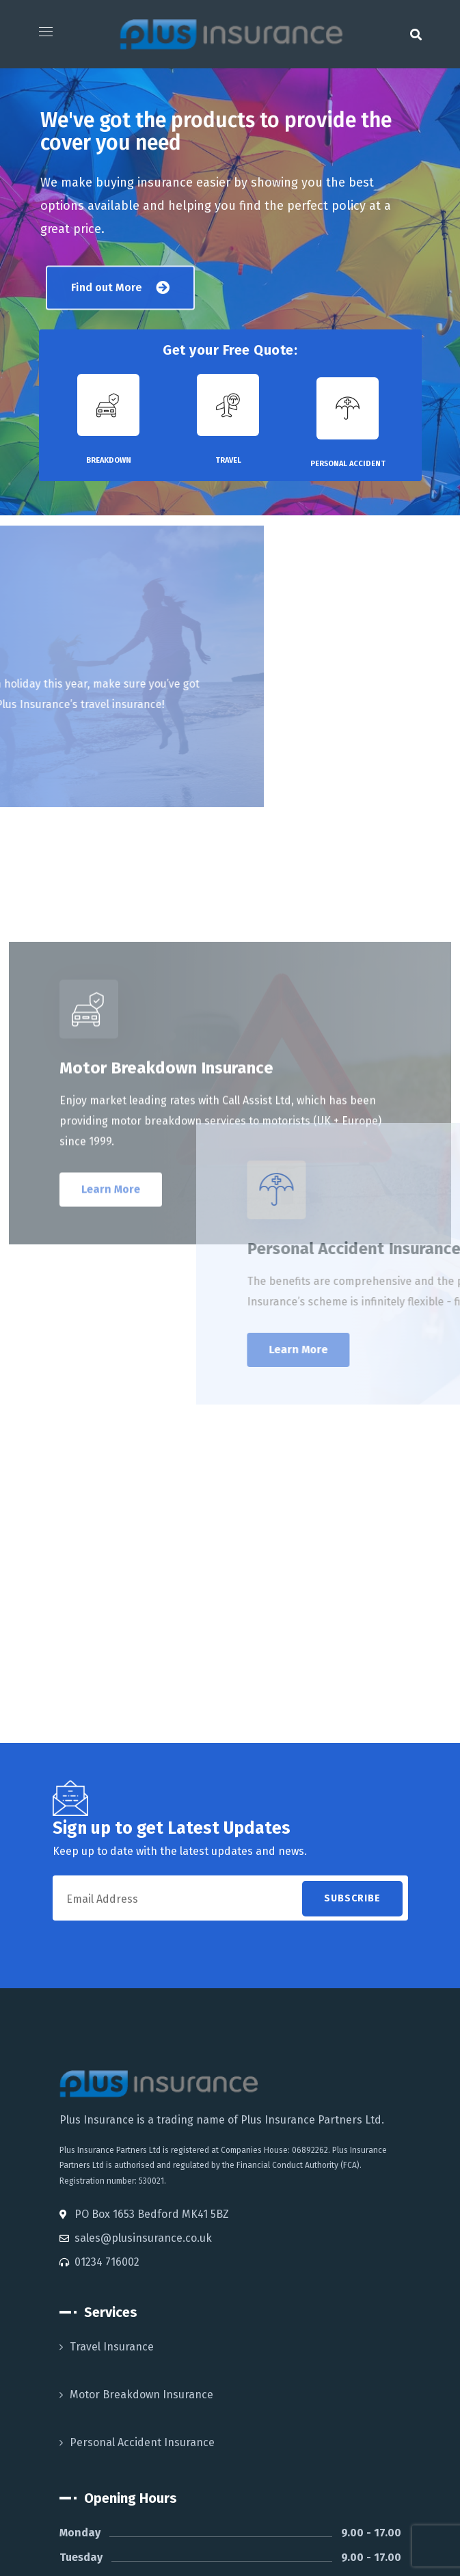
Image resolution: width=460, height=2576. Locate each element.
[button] (416, 34)
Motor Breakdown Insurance (141, 2394)
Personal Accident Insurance (142, 2442)
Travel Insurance (112, 2346)
